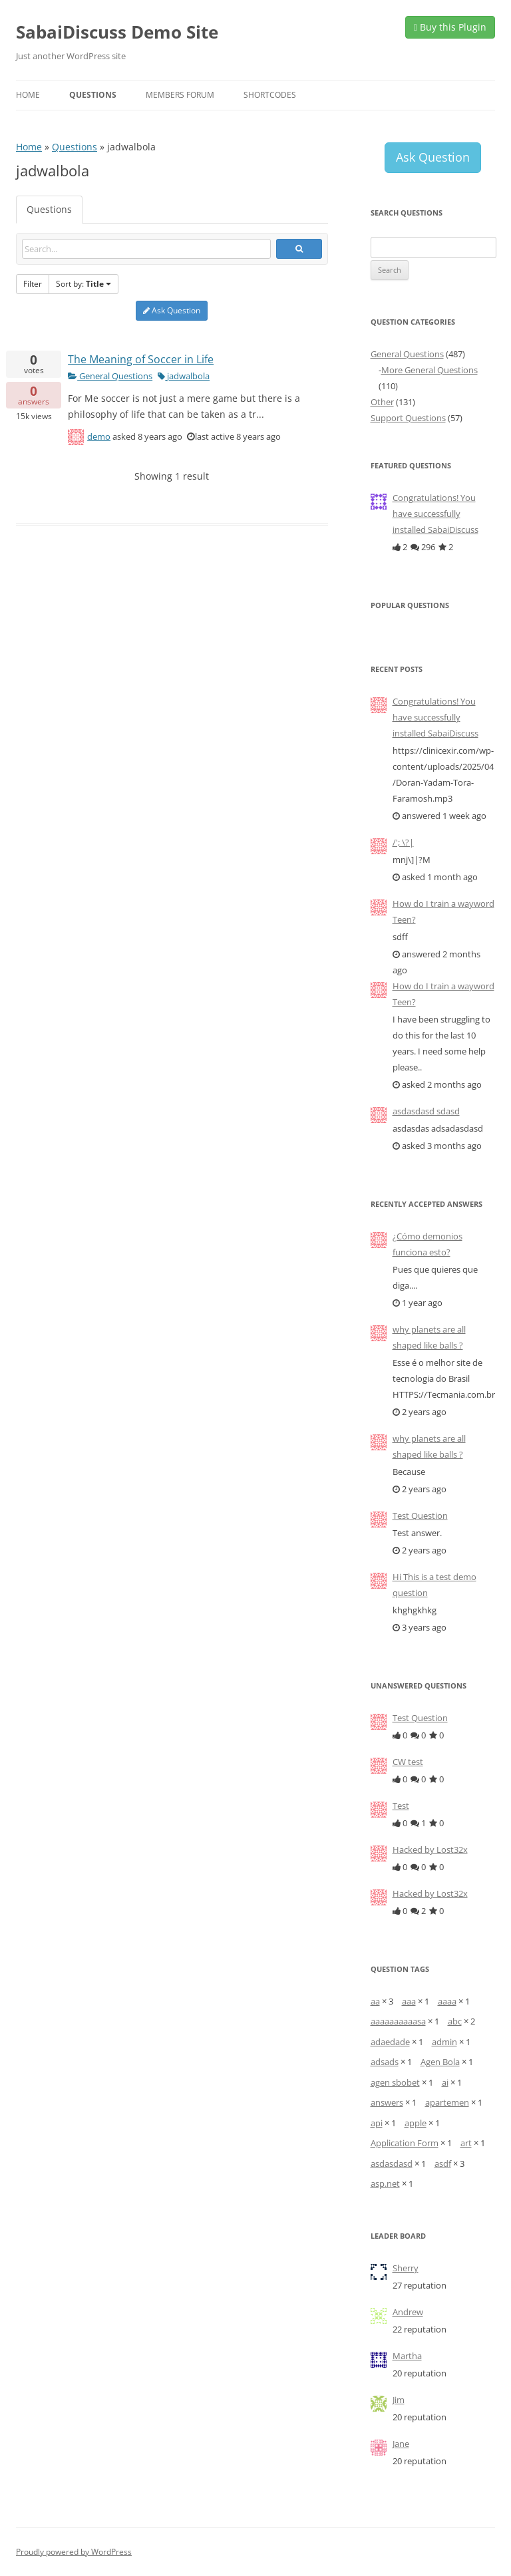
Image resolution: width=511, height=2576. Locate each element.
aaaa (447, 2001)
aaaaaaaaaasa (398, 2021)
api (377, 2123)
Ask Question (171, 310)
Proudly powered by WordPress (74, 2551)
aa (375, 2001)
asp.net (385, 2183)
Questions (92, 94)
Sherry (406, 2268)
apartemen (447, 2102)
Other (382, 402)
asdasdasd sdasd (426, 1111)
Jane (401, 2444)
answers (387, 2102)
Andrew (408, 2312)
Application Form (404, 2143)
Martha (407, 2356)
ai (445, 2082)
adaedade (390, 2042)
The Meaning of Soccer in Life (141, 359)
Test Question (420, 1516)
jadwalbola (184, 376)
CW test (408, 1762)
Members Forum (180, 94)
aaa (409, 2001)
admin (444, 2042)
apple (415, 2123)
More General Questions (429, 370)
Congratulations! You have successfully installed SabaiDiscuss (435, 514)
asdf (442, 2164)
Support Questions (408, 418)
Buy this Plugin (450, 27)
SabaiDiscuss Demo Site (117, 32)
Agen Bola (440, 2062)
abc (455, 2021)
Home (28, 94)
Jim (399, 2400)
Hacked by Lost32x (430, 1849)
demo (98, 436)
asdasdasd (392, 2164)
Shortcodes (270, 94)
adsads (385, 2062)
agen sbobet (395, 2082)
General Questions (110, 376)
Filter (32, 283)
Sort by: (83, 283)
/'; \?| (403, 842)
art (466, 2143)
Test (401, 1806)
